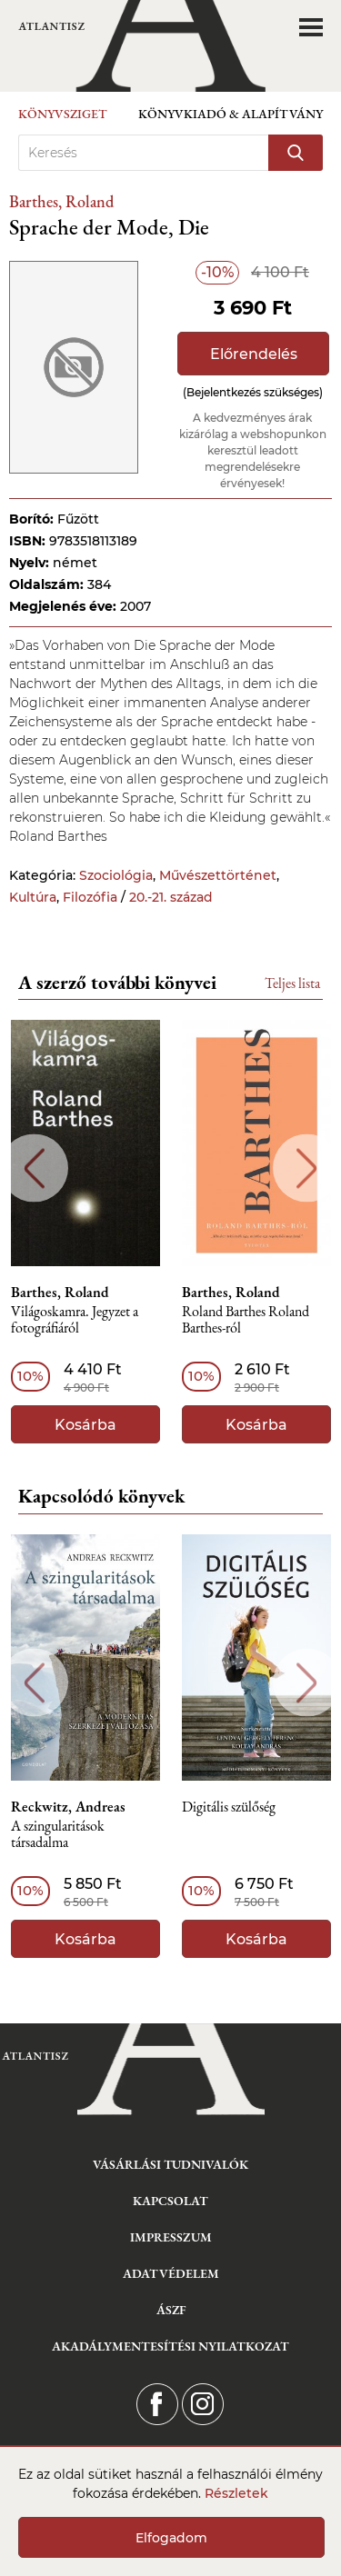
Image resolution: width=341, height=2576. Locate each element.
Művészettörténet (217, 875)
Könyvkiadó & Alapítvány (230, 113)
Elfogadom (171, 2538)
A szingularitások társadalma (58, 1835)
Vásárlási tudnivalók (170, 2164)
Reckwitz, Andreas (68, 1807)
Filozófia (90, 897)
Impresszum (171, 2237)
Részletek (236, 2493)
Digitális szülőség (229, 1807)
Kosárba (85, 1424)
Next (307, 1168)
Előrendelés (253, 354)
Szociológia (116, 875)
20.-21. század (171, 897)
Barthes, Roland (61, 201)
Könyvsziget (62, 113)
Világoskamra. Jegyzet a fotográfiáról (74, 1320)
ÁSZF (171, 2309)
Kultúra (32, 897)
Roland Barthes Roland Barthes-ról (245, 1320)
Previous (34, 1168)
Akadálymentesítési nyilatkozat (170, 2346)
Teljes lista (292, 983)
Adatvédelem (171, 2273)
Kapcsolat (170, 2200)
